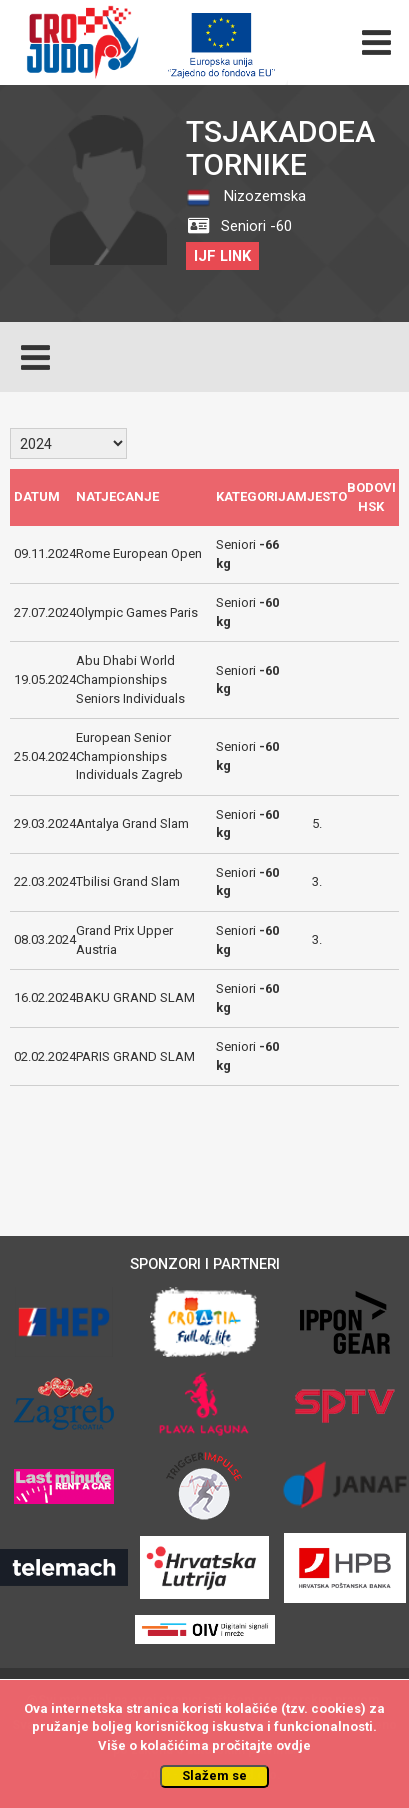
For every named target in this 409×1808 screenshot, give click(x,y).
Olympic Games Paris (137, 612)
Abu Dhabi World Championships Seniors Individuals (130, 679)
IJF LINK (222, 256)
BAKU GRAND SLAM (135, 997)
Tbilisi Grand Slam (128, 881)
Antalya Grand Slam (132, 823)
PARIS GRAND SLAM (135, 1056)
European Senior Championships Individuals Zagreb (129, 756)
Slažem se (214, 1775)
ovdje (293, 1745)
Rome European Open (139, 553)
